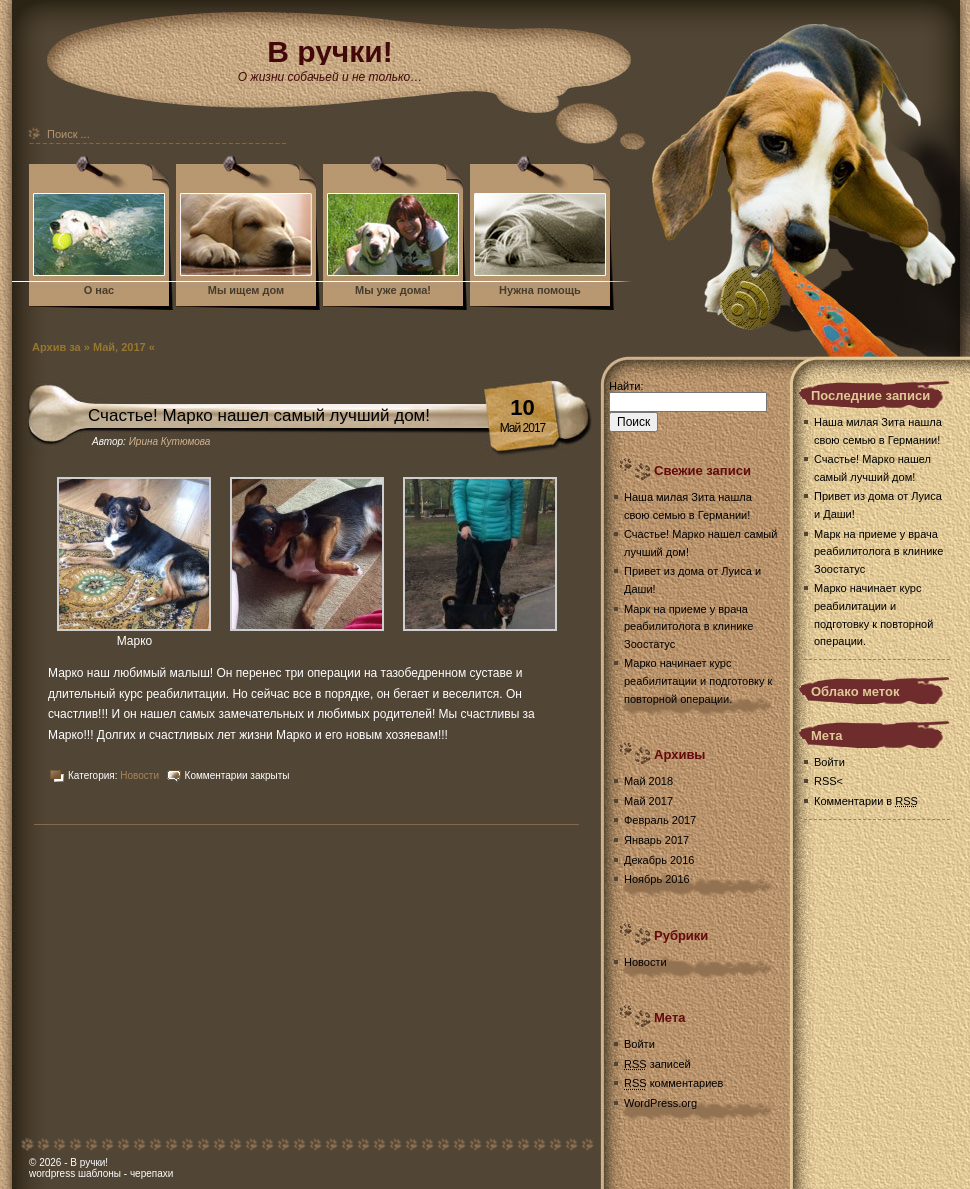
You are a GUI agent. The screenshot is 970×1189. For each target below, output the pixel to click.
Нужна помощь (540, 290)
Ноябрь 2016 (657, 879)
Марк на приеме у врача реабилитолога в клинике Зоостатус (688, 626)
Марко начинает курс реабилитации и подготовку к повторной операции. (698, 680)
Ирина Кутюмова (170, 441)
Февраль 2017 (660, 820)
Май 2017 (648, 801)
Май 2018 (648, 781)
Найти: (626, 386)
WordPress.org (660, 1103)
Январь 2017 (656, 840)
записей (657, 1064)
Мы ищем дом (246, 290)
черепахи (151, 1173)
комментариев (673, 1083)
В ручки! (89, 1162)
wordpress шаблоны (75, 1173)
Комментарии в (866, 801)
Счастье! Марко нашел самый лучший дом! (259, 415)
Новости (139, 775)
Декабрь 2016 (659, 860)
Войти (639, 1044)
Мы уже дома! (393, 290)
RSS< (828, 781)
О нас (99, 290)
